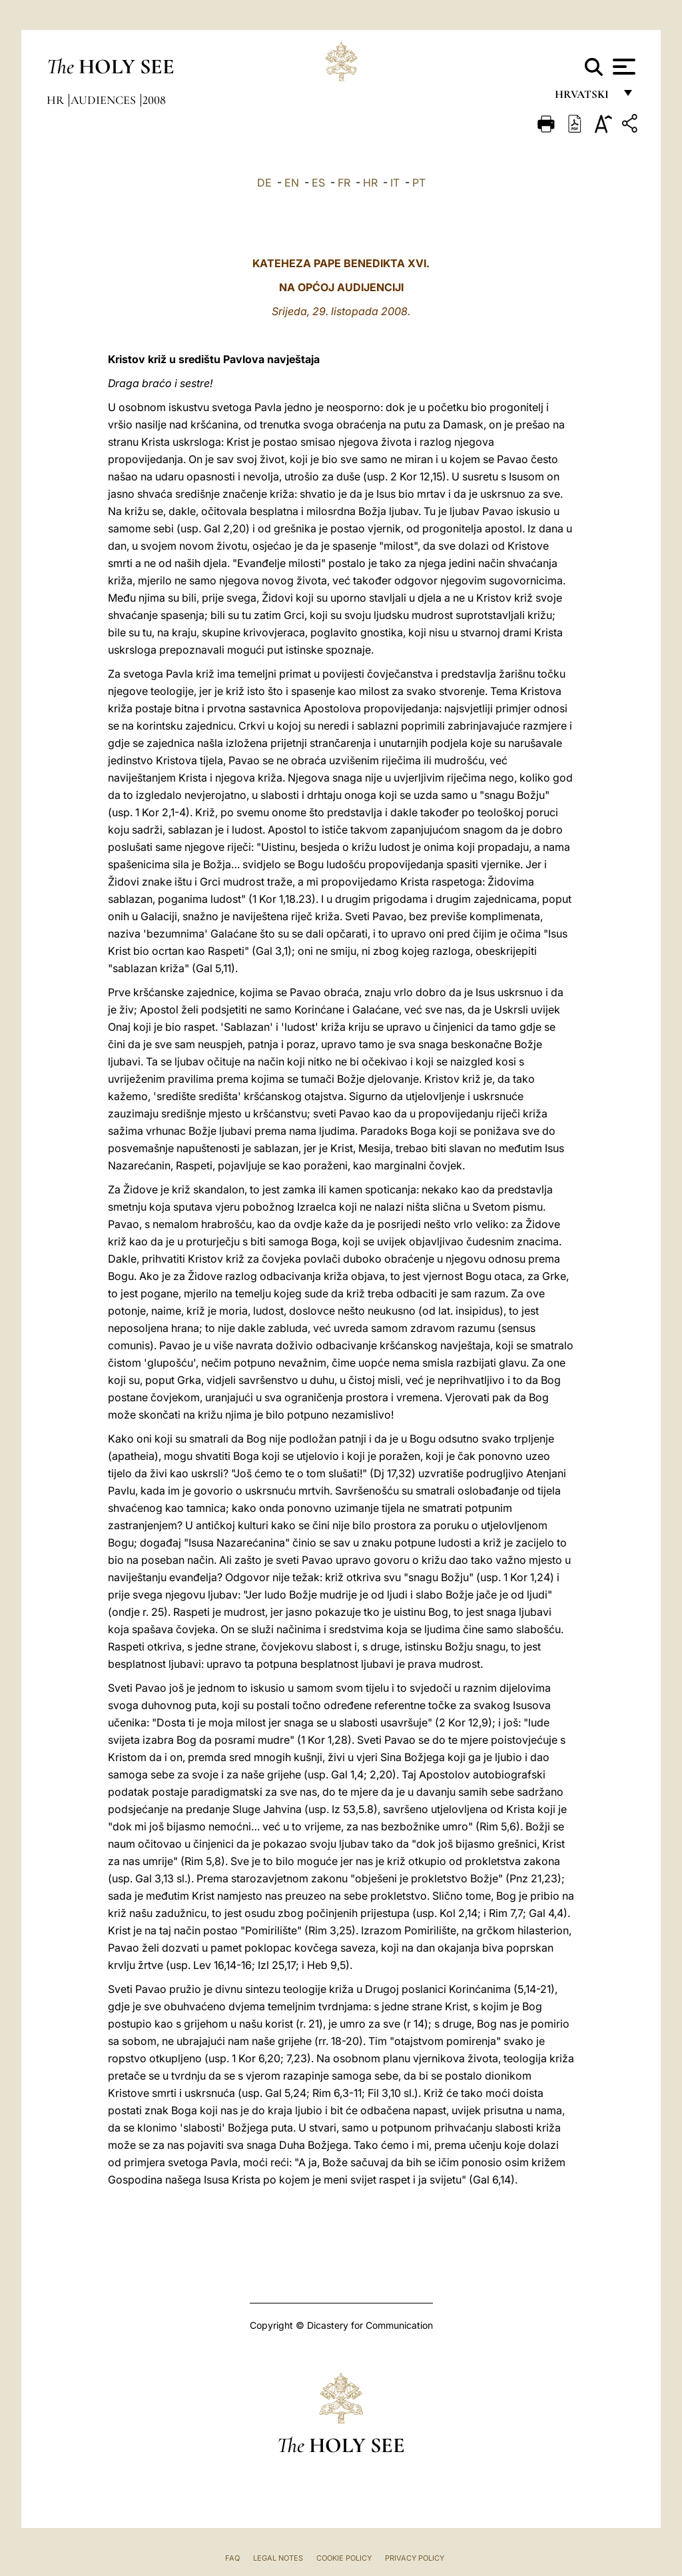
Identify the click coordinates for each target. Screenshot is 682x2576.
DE (264, 182)
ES (318, 182)
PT (419, 182)
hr (57, 100)
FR (344, 182)
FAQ (232, 2558)
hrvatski (584, 98)
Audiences (105, 100)
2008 (154, 100)
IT (395, 182)
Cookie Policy (344, 2558)
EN (291, 182)
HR (370, 182)
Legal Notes (278, 2558)
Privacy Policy (414, 2558)
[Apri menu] (622, 66)
